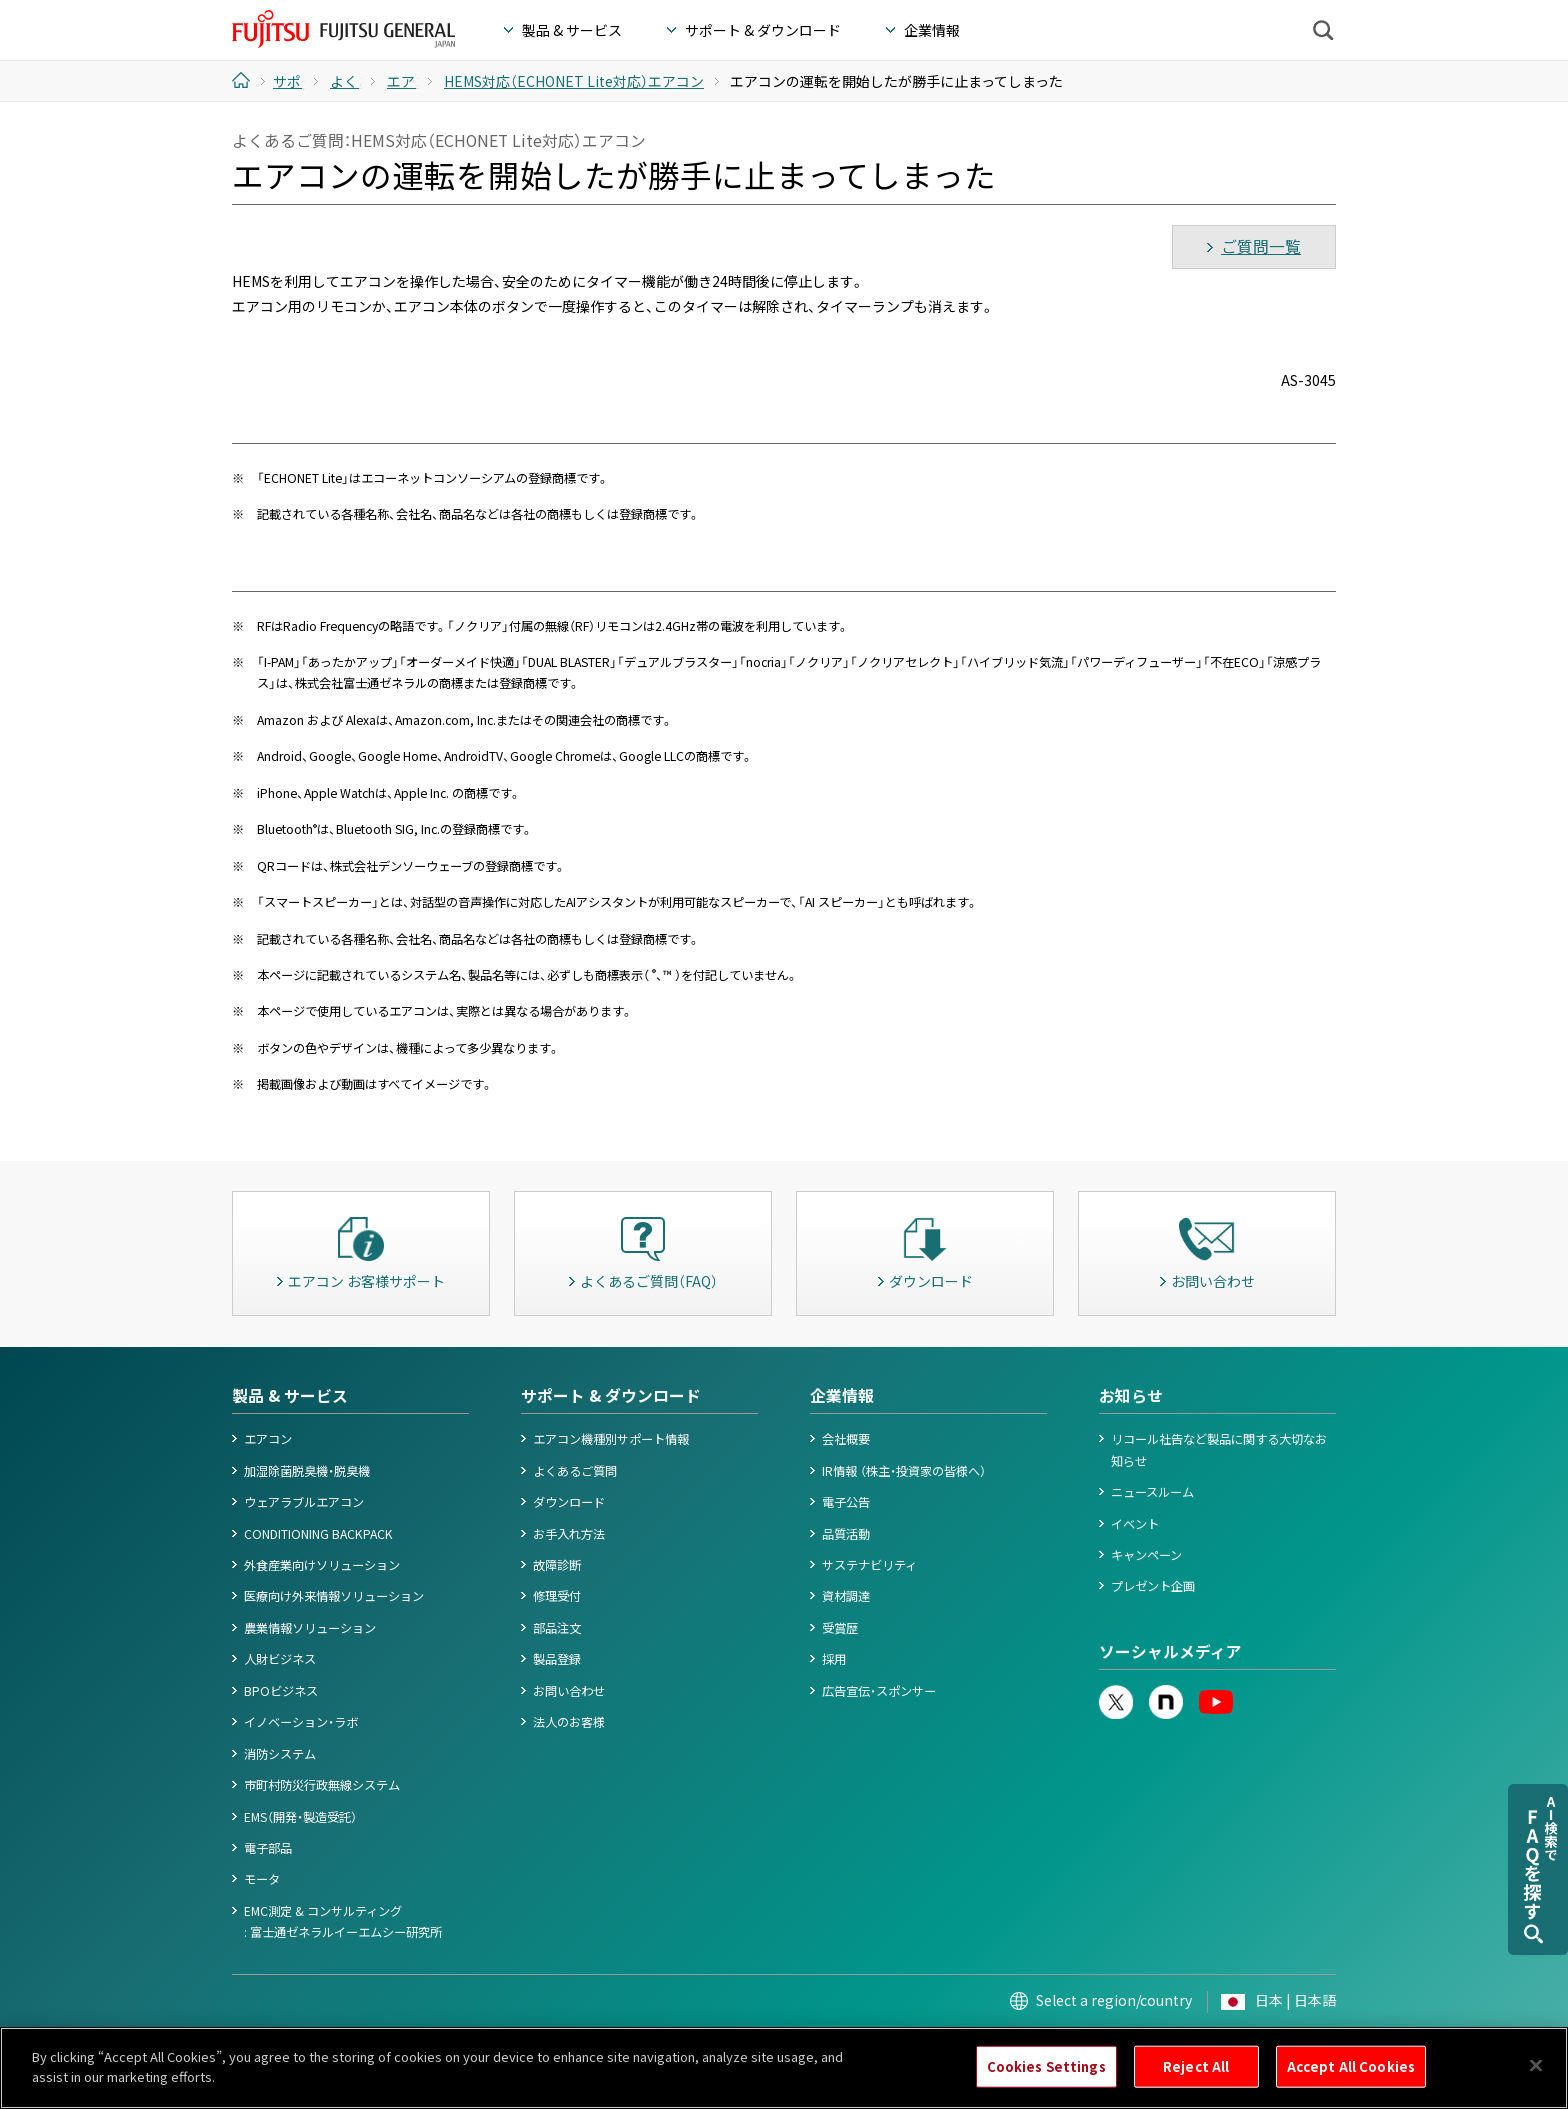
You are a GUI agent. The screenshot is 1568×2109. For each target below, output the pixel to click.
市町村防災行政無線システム (322, 1785)
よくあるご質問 (575, 1471)
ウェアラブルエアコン (304, 1502)
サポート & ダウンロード (611, 1395)
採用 (834, 1659)
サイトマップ (977, 2046)
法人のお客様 (569, 1722)
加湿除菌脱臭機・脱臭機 (307, 1471)
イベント (1135, 1524)
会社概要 (846, 1439)
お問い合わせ (569, 1691)
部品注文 (557, 1628)
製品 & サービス (290, 1395)
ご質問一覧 (1261, 246)
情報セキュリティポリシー (649, 2046)
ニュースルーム (1152, 1492)
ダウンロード (569, 1502)
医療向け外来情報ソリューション (334, 1596)
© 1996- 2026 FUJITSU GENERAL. (1254, 2046)
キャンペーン (1146, 1555)
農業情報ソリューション (310, 1628)
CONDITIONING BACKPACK (318, 1534)
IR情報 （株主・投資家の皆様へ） (904, 1471)
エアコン (268, 1439)
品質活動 (846, 1534)
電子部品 (268, 1848)
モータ (262, 1879)
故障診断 (557, 1565)
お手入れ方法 (569, 1534)
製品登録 (557, 1659)
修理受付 (557, 1596)
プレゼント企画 (1153, 1586)
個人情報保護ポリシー (407, 2046)
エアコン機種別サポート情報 (611, 1439)
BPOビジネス (281, 1691)
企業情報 (842, 1395)
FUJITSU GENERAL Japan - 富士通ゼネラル (343, 29)
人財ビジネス (280, 1659)
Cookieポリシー (523, 2046)
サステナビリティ (869, 1565)
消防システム (280, 1754)
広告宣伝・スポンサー (879, 1691)
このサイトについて (281, 2046)
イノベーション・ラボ (301, 1722)
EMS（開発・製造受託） (300, 1817)
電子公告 (846, 1502)
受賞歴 (840, 1628)
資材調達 (846, 1596)
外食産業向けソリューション (322, 1565)
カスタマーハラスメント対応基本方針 (829, 2046)
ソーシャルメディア (1170, 1651)
